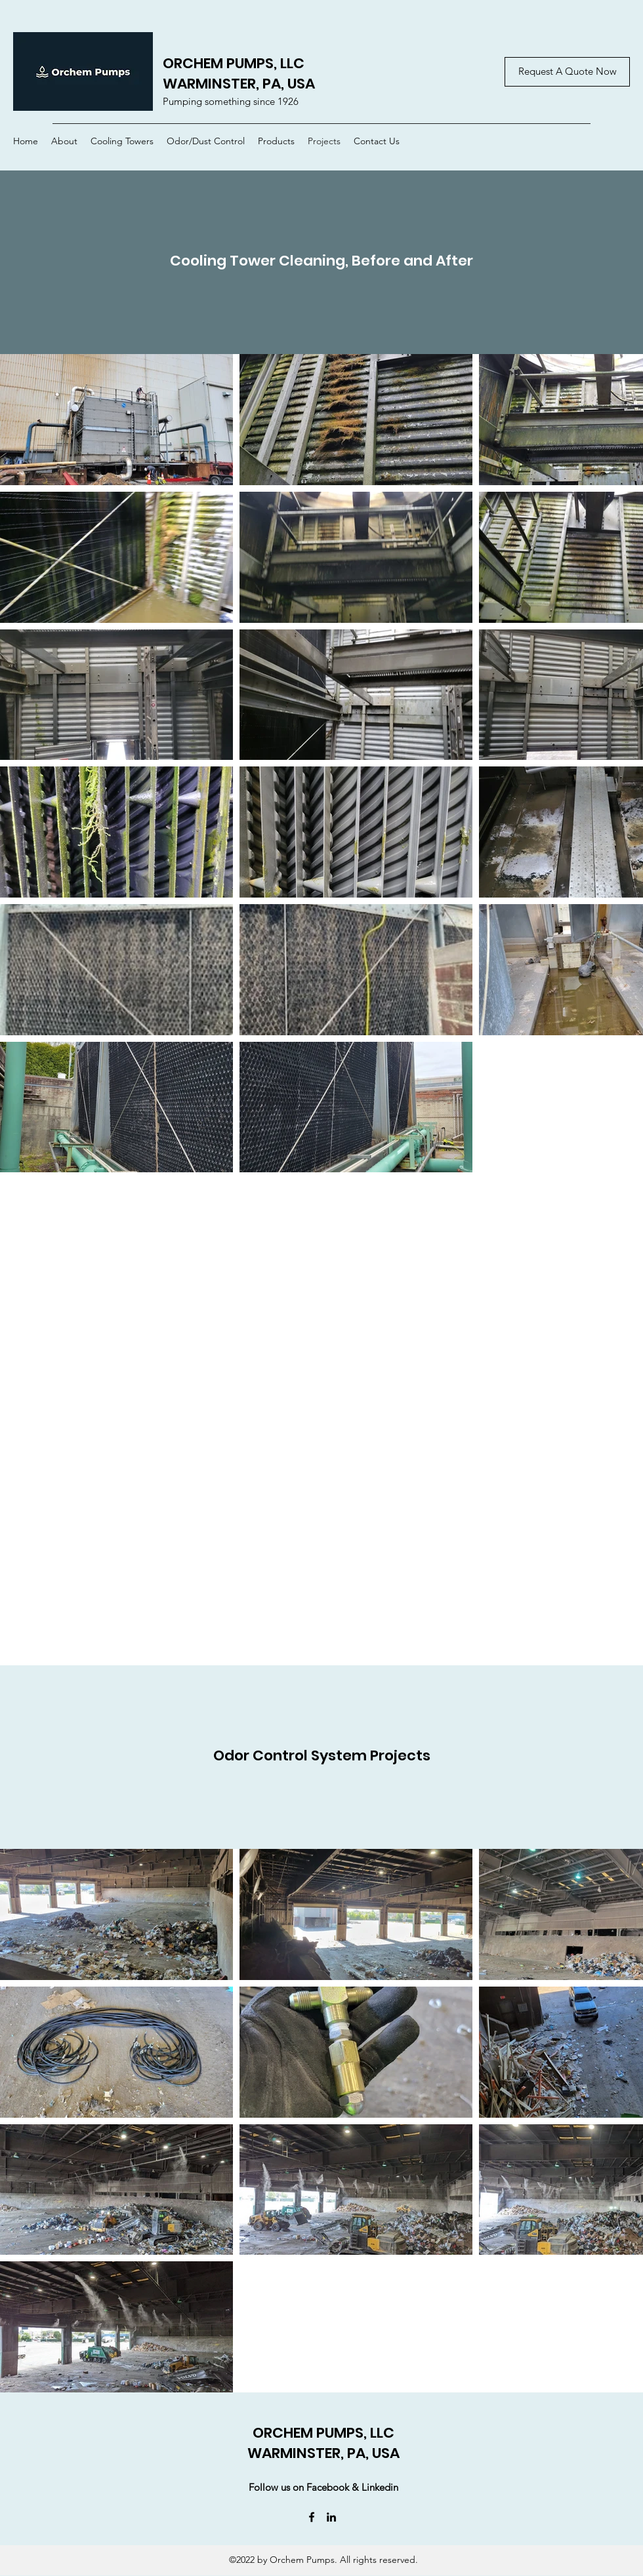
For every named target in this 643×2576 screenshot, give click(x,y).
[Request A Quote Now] (567, 72)
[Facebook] (311, 2517)
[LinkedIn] (331, 2517)
